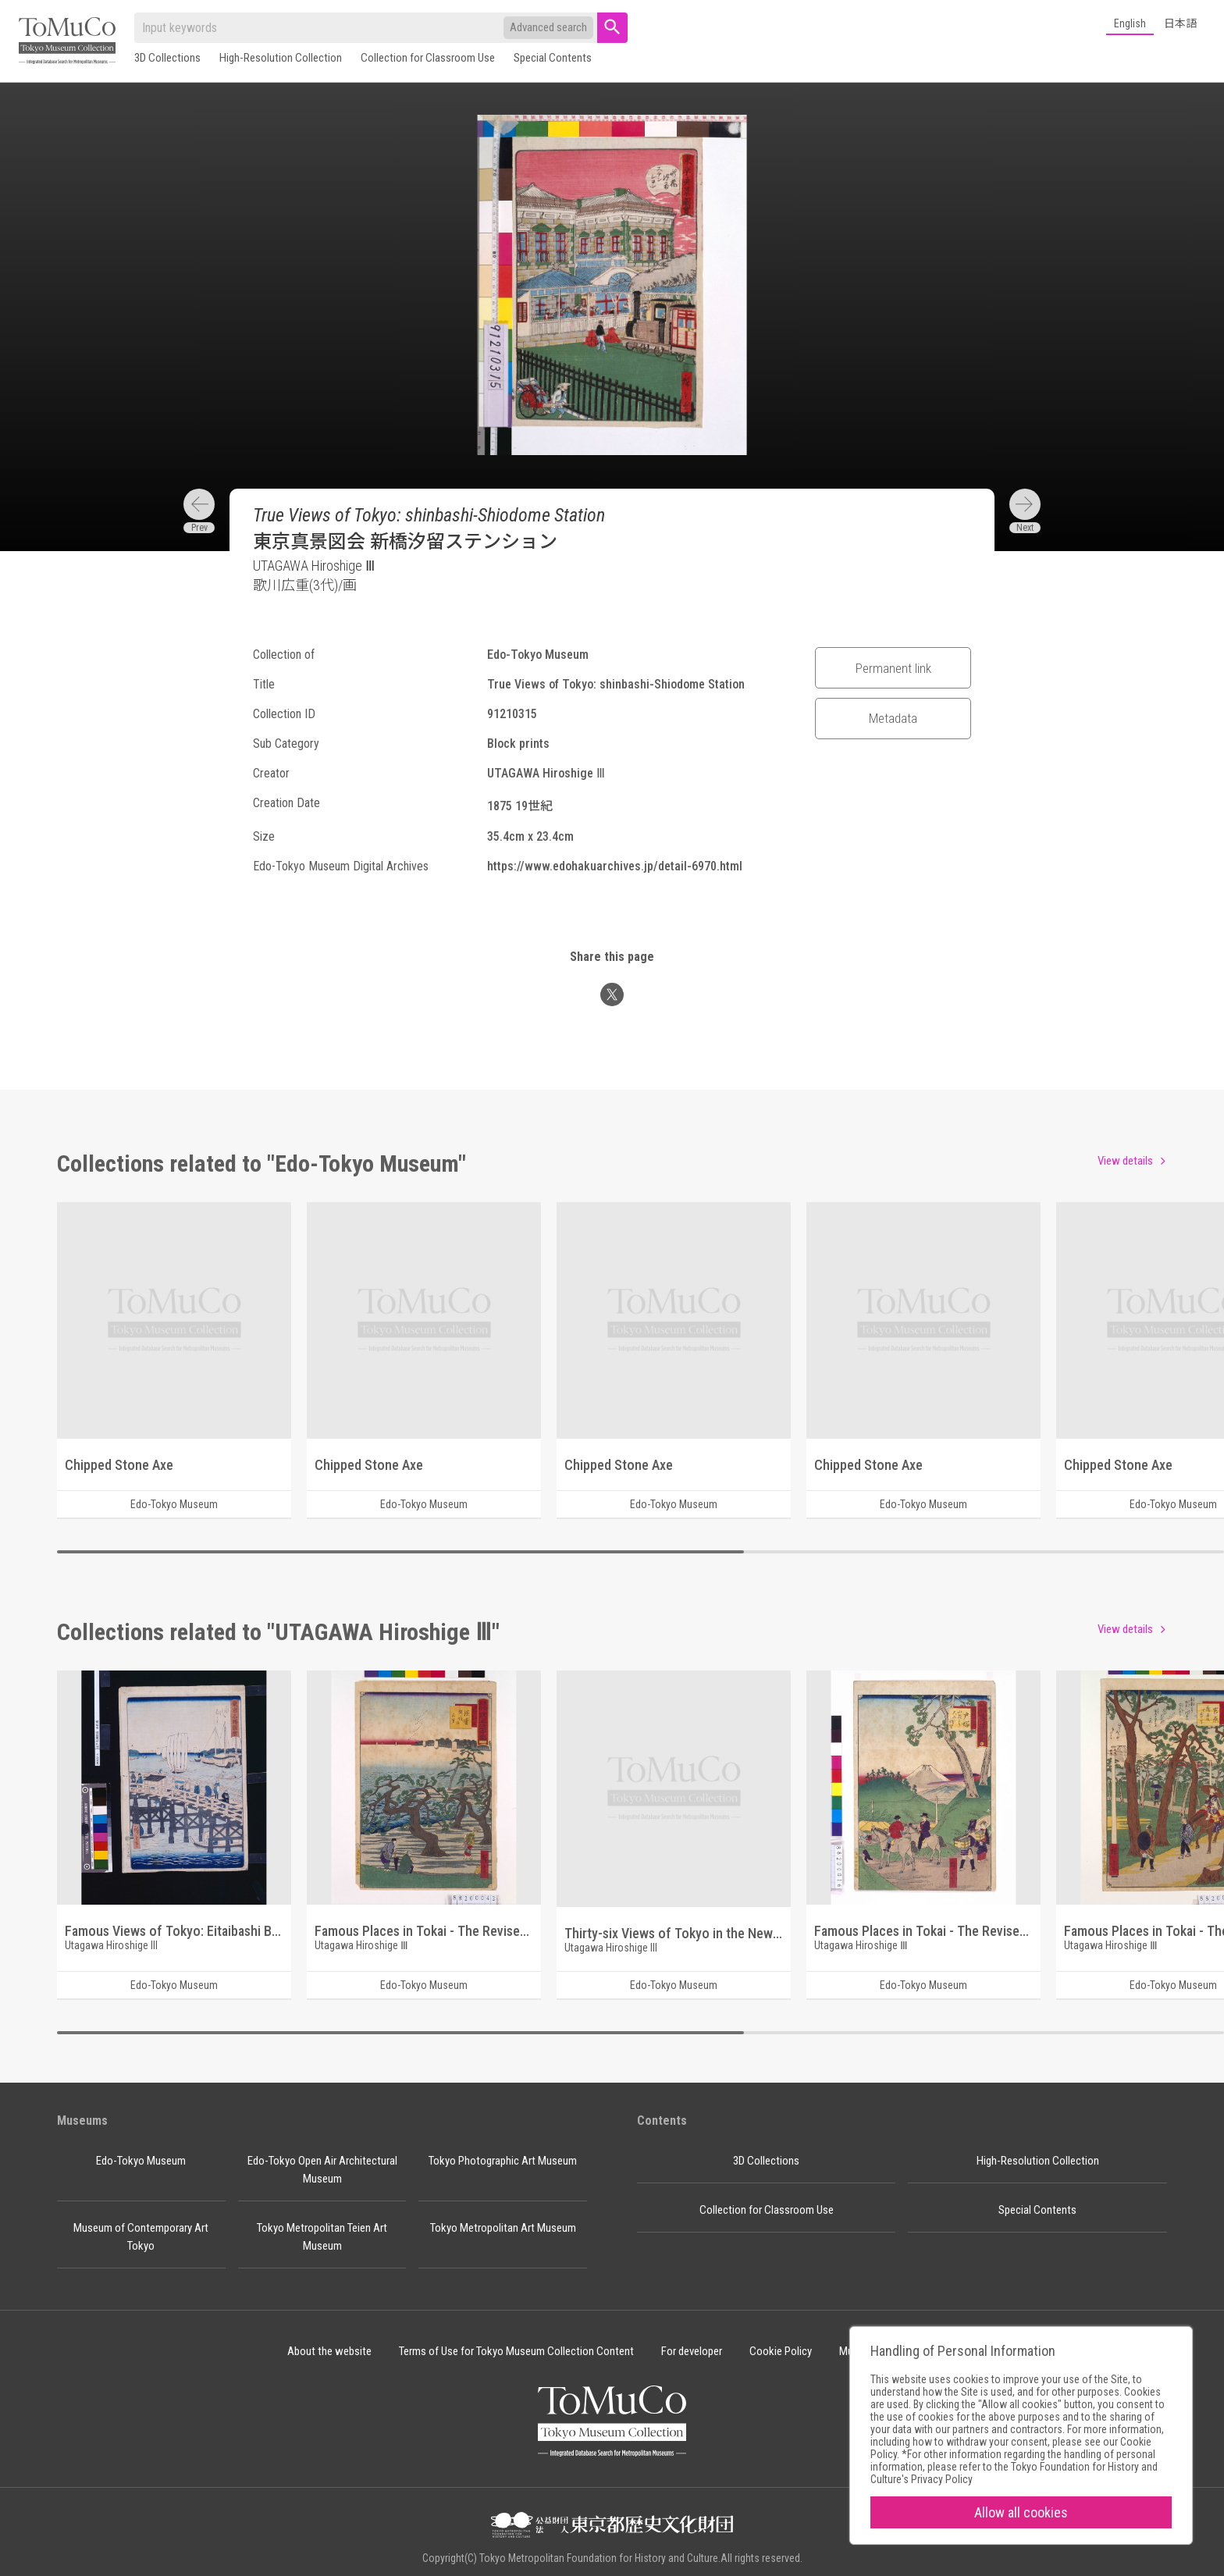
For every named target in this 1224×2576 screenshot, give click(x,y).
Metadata (893, 718)
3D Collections (167, 58)
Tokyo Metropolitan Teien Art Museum (322, 2237)
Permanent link (893, 668)
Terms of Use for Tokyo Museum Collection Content (516, 2351)
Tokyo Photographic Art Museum (503, 2161)
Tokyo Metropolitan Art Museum (503, 2228)
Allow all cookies (1021, 2512)
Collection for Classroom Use (428, 58)
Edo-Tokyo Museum (141, 2161)
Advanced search (548, 27)
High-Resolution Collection (280, 58)
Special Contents (553, 58)
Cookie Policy (780, 2351)
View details (1125, 1161)
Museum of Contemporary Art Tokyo (140, 2237)
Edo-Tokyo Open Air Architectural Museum (322, 2170)
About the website (329, 2351)
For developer (691, 2351)
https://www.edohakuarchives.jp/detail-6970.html (614, 866)
